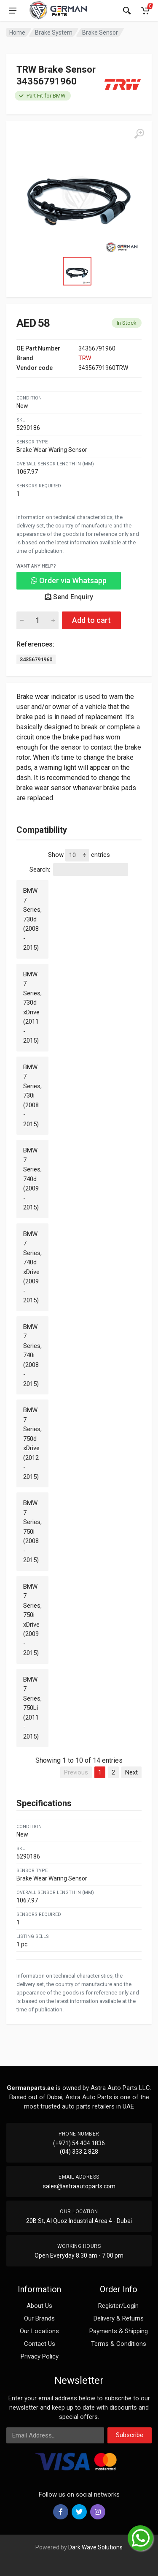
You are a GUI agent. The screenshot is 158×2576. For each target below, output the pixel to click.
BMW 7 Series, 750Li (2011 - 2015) (32, 1708)
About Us (39, 2306)
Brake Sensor (100, 32)
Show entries (79, 855)
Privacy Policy (40, 2356)
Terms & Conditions (118, 2344)
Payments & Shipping (118, 2331)
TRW (84, 358)
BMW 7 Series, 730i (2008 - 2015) (32, 1095)
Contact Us (39, 2344)
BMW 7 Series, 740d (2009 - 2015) (32, 1179)
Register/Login (118, 2306)
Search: (78, 869)
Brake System (53, 32)
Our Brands (39, 2318)
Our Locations (39, 2331)
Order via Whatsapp (69, 580)
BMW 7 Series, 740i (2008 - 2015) (32, 1355)
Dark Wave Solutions (95, 2547)
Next (131, 1772)
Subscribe (129, 2435)
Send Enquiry (69, 597)
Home (17, 32)
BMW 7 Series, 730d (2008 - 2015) (32, 919)
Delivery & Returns (119, 2318)
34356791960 (36, 659)
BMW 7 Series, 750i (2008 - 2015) (32, 1531)
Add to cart (91, 620)
